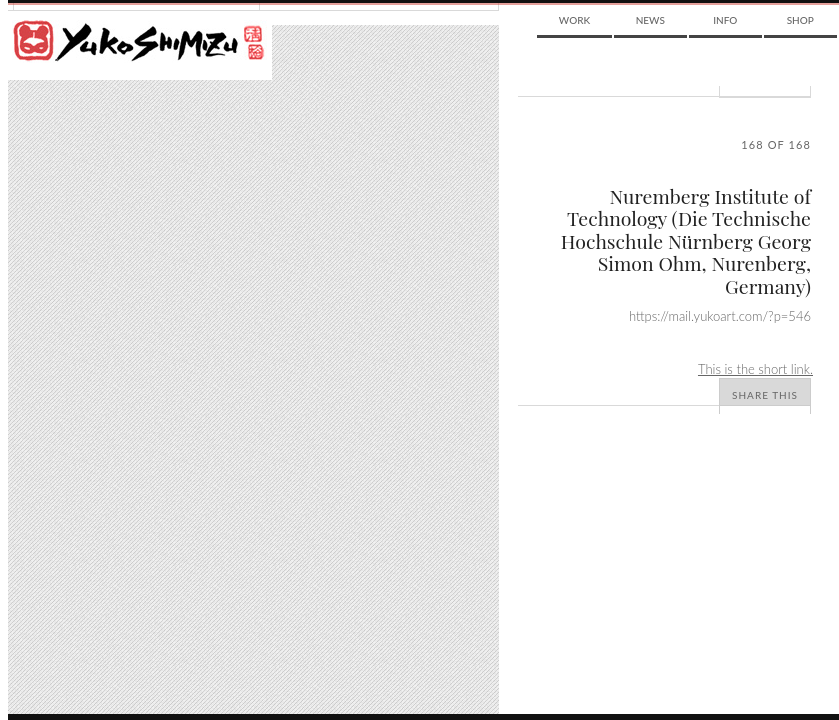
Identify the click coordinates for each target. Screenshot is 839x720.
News (650, 20)
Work (574, 20)
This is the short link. (755, 369)
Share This (765, 395)
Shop (800, 20)
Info (725, 20)
